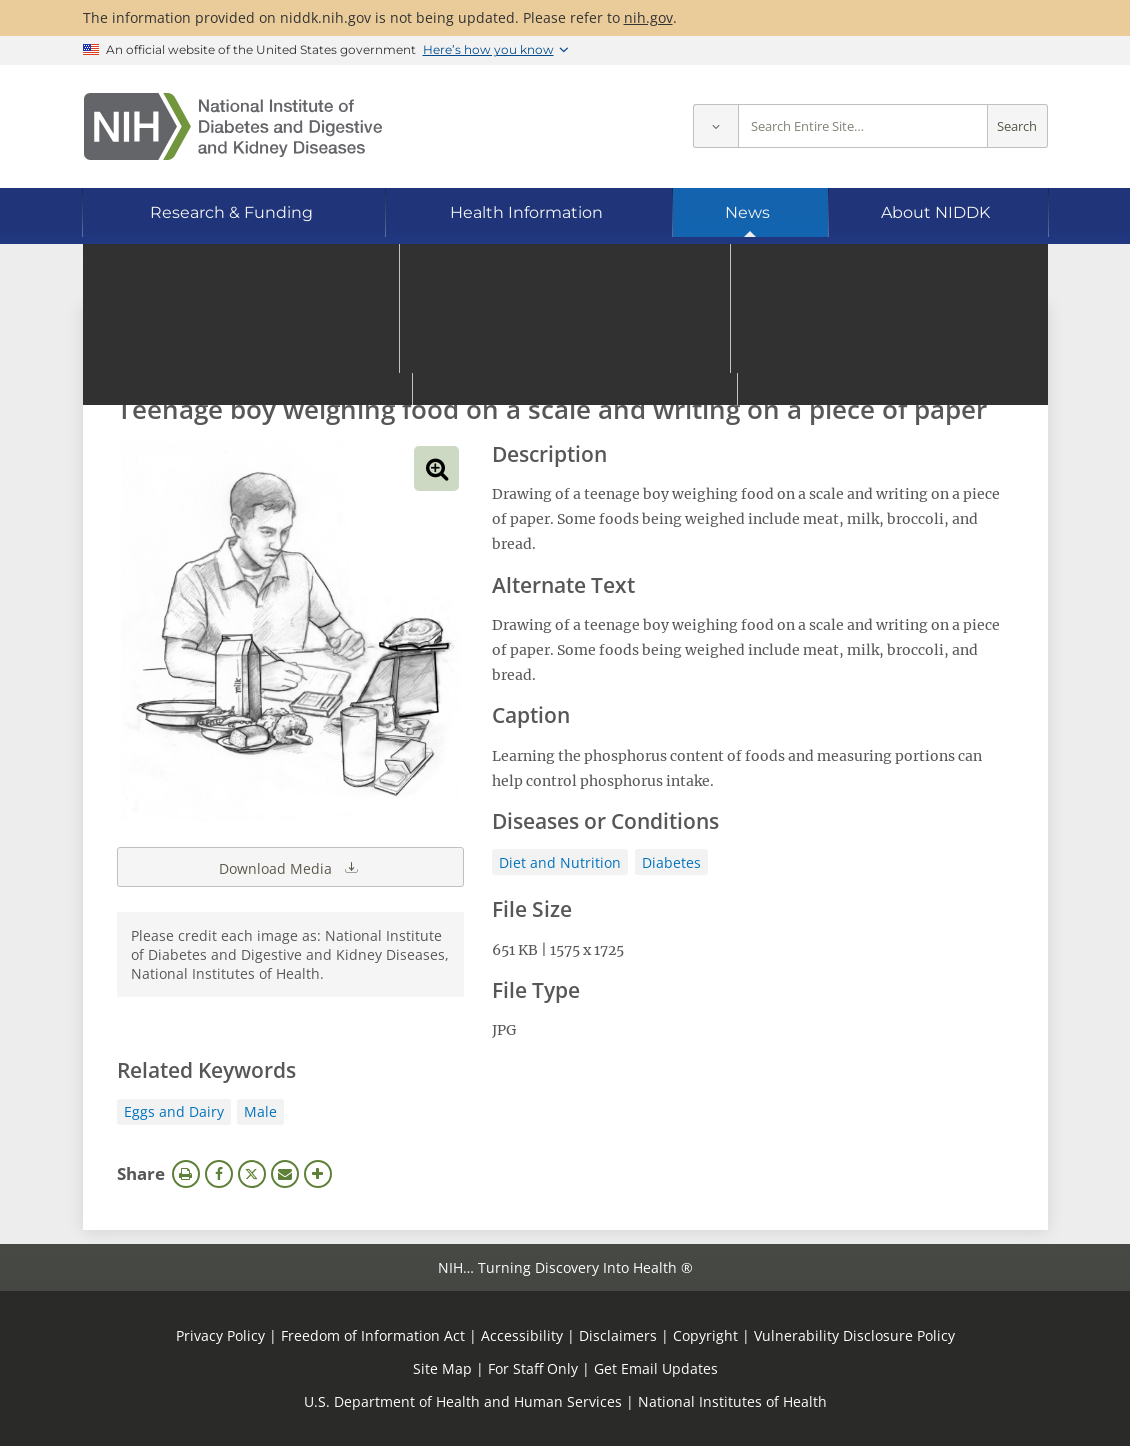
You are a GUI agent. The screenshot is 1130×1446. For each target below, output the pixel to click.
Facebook (219, 1174)
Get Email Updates (656, 1368)
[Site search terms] (863, 126)
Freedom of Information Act (373, 1335)
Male (260, 1111)
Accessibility (522, 1335)
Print (186, 1174)
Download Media (290, 867)
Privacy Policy (220, 1335)
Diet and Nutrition (560, 862)
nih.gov (648, 17)
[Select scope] (715, 126)
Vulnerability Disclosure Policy (854, 1335)
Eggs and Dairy (174, 1111)
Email (285, 1174)
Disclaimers (618, 1335)
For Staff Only (533, 1368)
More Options (318, 1174)
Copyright (705, 1335)
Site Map (442, 1368)
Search (1017, 126)
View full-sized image (436, 468)
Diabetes (671, 862)
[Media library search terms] (535, 354)
